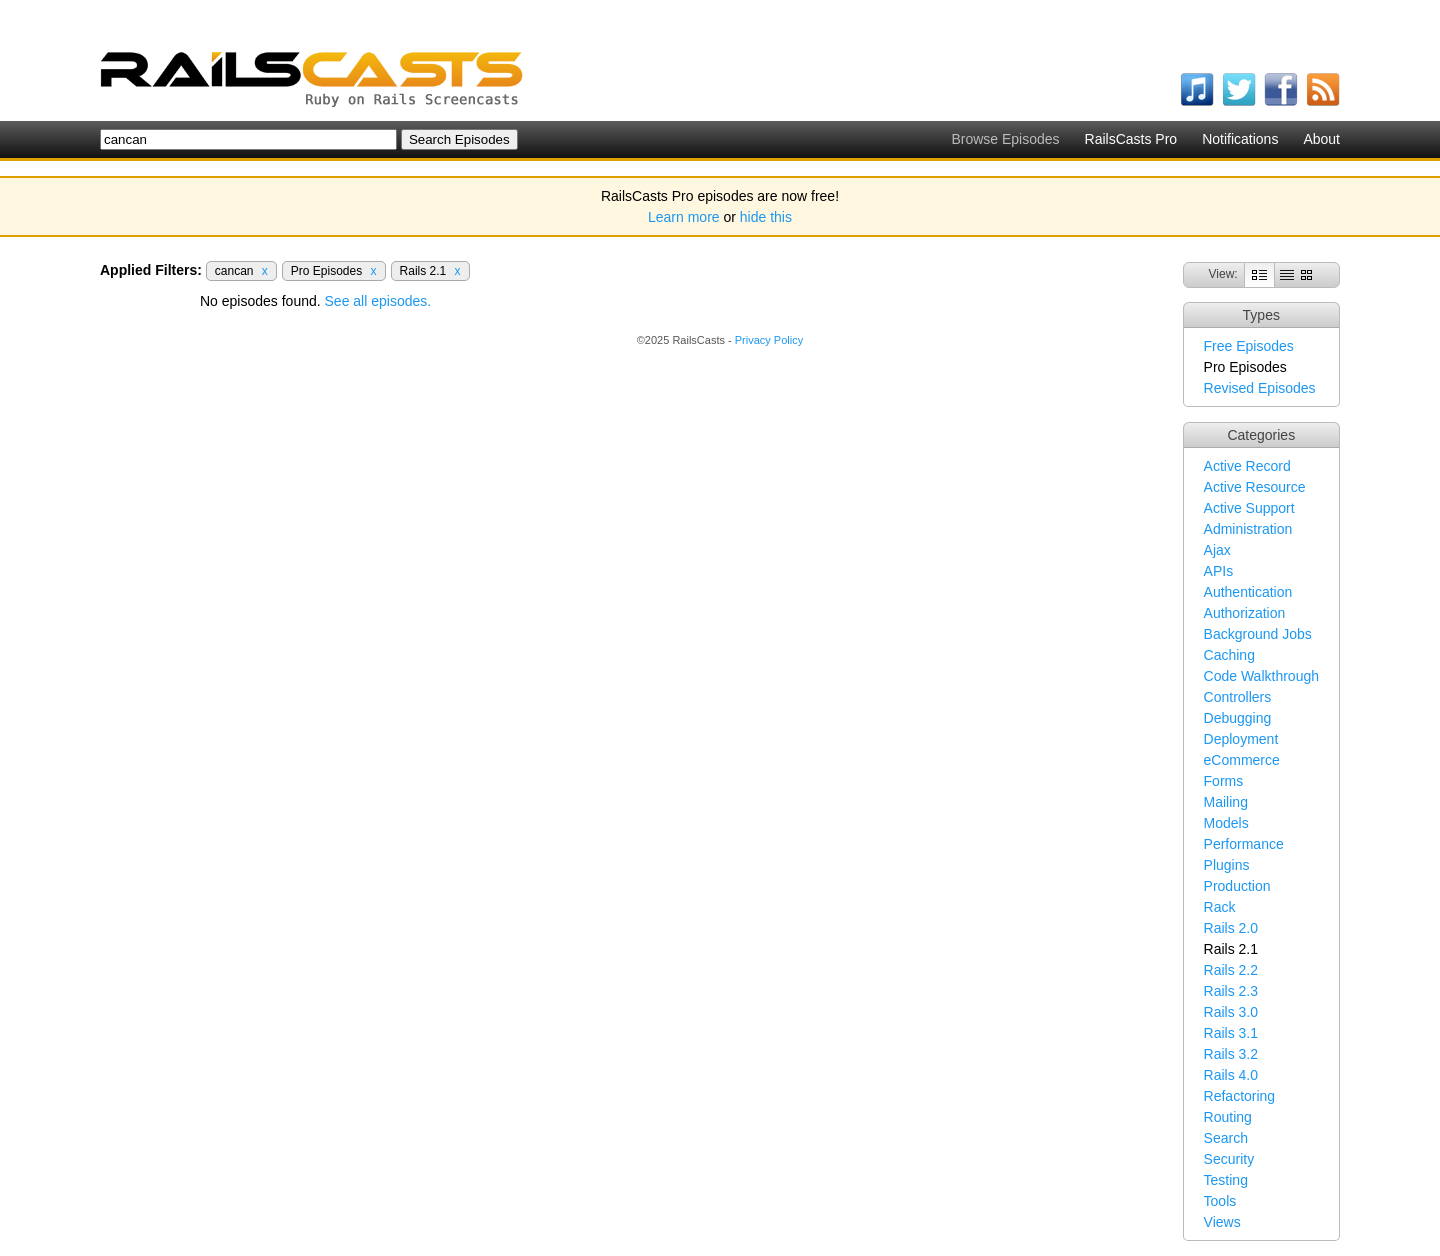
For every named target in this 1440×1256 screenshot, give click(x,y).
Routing (1228, 1117)
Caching (1229, 655)
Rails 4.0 (1231, 1075)
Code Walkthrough (1261, 676)
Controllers (1238, 697)
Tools (1220, 1201)
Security (1229, 1159)
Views (1222, 1222)
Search (1226, 1138)
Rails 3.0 (1231, 1012)
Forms (1224, 781)
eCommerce (1242, 760)
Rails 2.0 (1231, 928)
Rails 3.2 (1231, 1054)
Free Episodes (1249, 346)
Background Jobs (1258, 634)
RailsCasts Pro (1131, 139)
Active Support (1249, 508)
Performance (1244, 844)
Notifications (1240, 139)
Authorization (1245, 613)
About (1321, 139)
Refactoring (1240, 1096)
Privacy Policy (769, 340)
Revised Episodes (1260, 388)
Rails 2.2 (1231, 970)
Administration (1248, 529)
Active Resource (1255, 487)
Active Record (1247, 466)
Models (1226, 823)
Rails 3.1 (1231, 1033)
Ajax (1217, 550)
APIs (1219, 571)
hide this (766, 217)
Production (1237, 886)
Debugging (1238, 718)
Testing (1226, 1180)
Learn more (684, 217)
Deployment (1241, 739)
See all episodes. (378, 301)
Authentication (1248, 592)
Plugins (1227, 865)
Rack (1220, 907)
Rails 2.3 (1231, 991)
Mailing (1226, 802)
